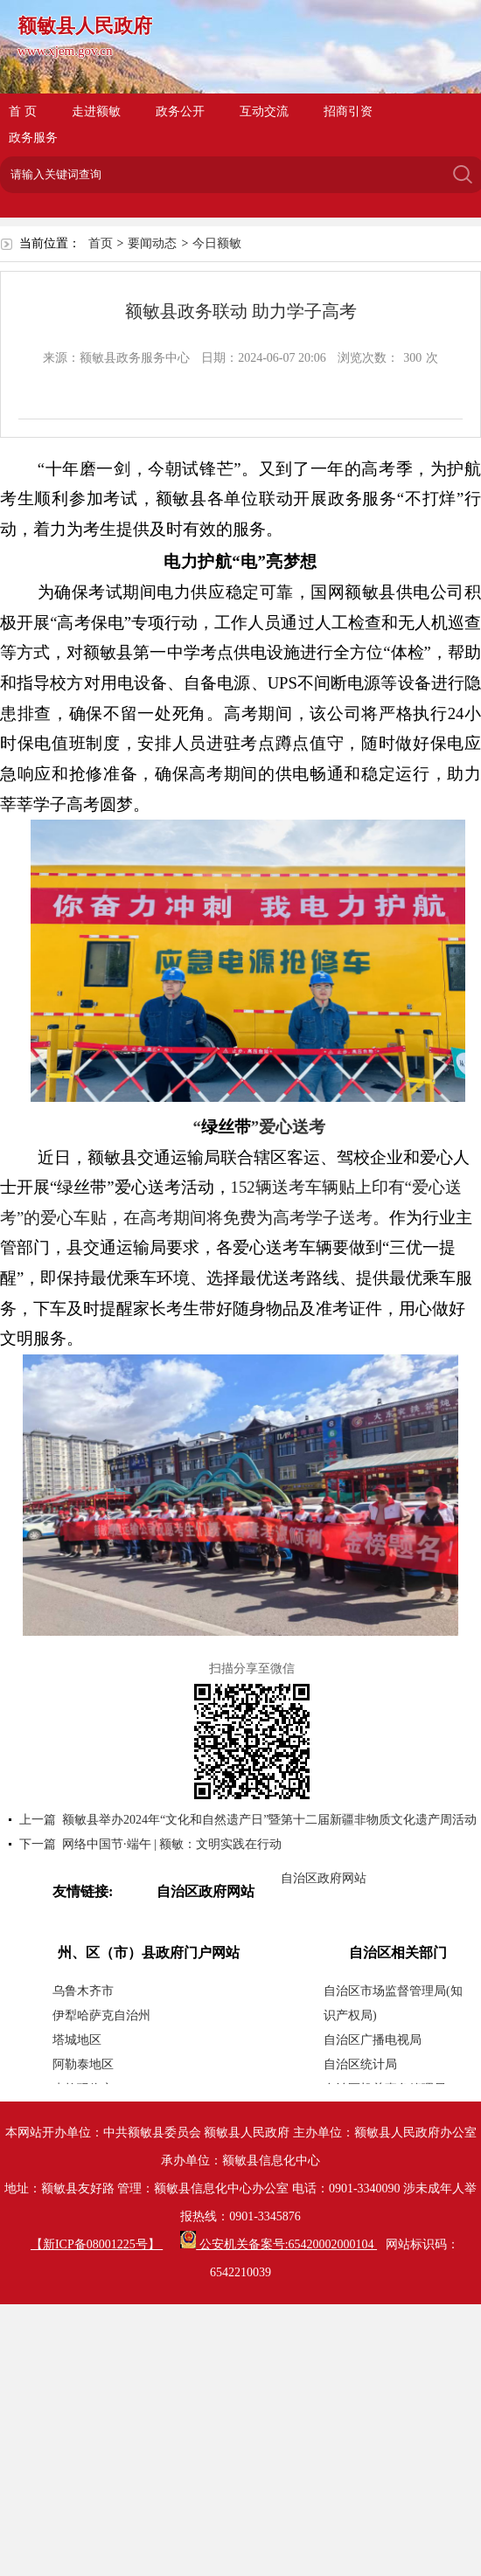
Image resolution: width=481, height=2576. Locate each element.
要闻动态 (152, 243)
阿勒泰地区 (83, 2064)
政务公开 (180, 111)
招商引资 (348, 111)
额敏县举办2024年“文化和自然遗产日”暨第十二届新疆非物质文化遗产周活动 (269, 1819)
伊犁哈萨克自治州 (101, 2015)
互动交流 (264, 111)
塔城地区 (76, 2039)
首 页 (23, 111)
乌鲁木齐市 (83, 1991)
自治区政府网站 (323, 1878)
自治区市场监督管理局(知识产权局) (393, 2003)
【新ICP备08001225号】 (97, 2244)
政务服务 (33, 137)
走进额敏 (96, 111)
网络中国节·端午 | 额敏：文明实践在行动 (172, 1844)
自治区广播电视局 (373, 2039)
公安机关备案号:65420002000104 (278, 2244)
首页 (100, 243)
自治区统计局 (360, 2064)
